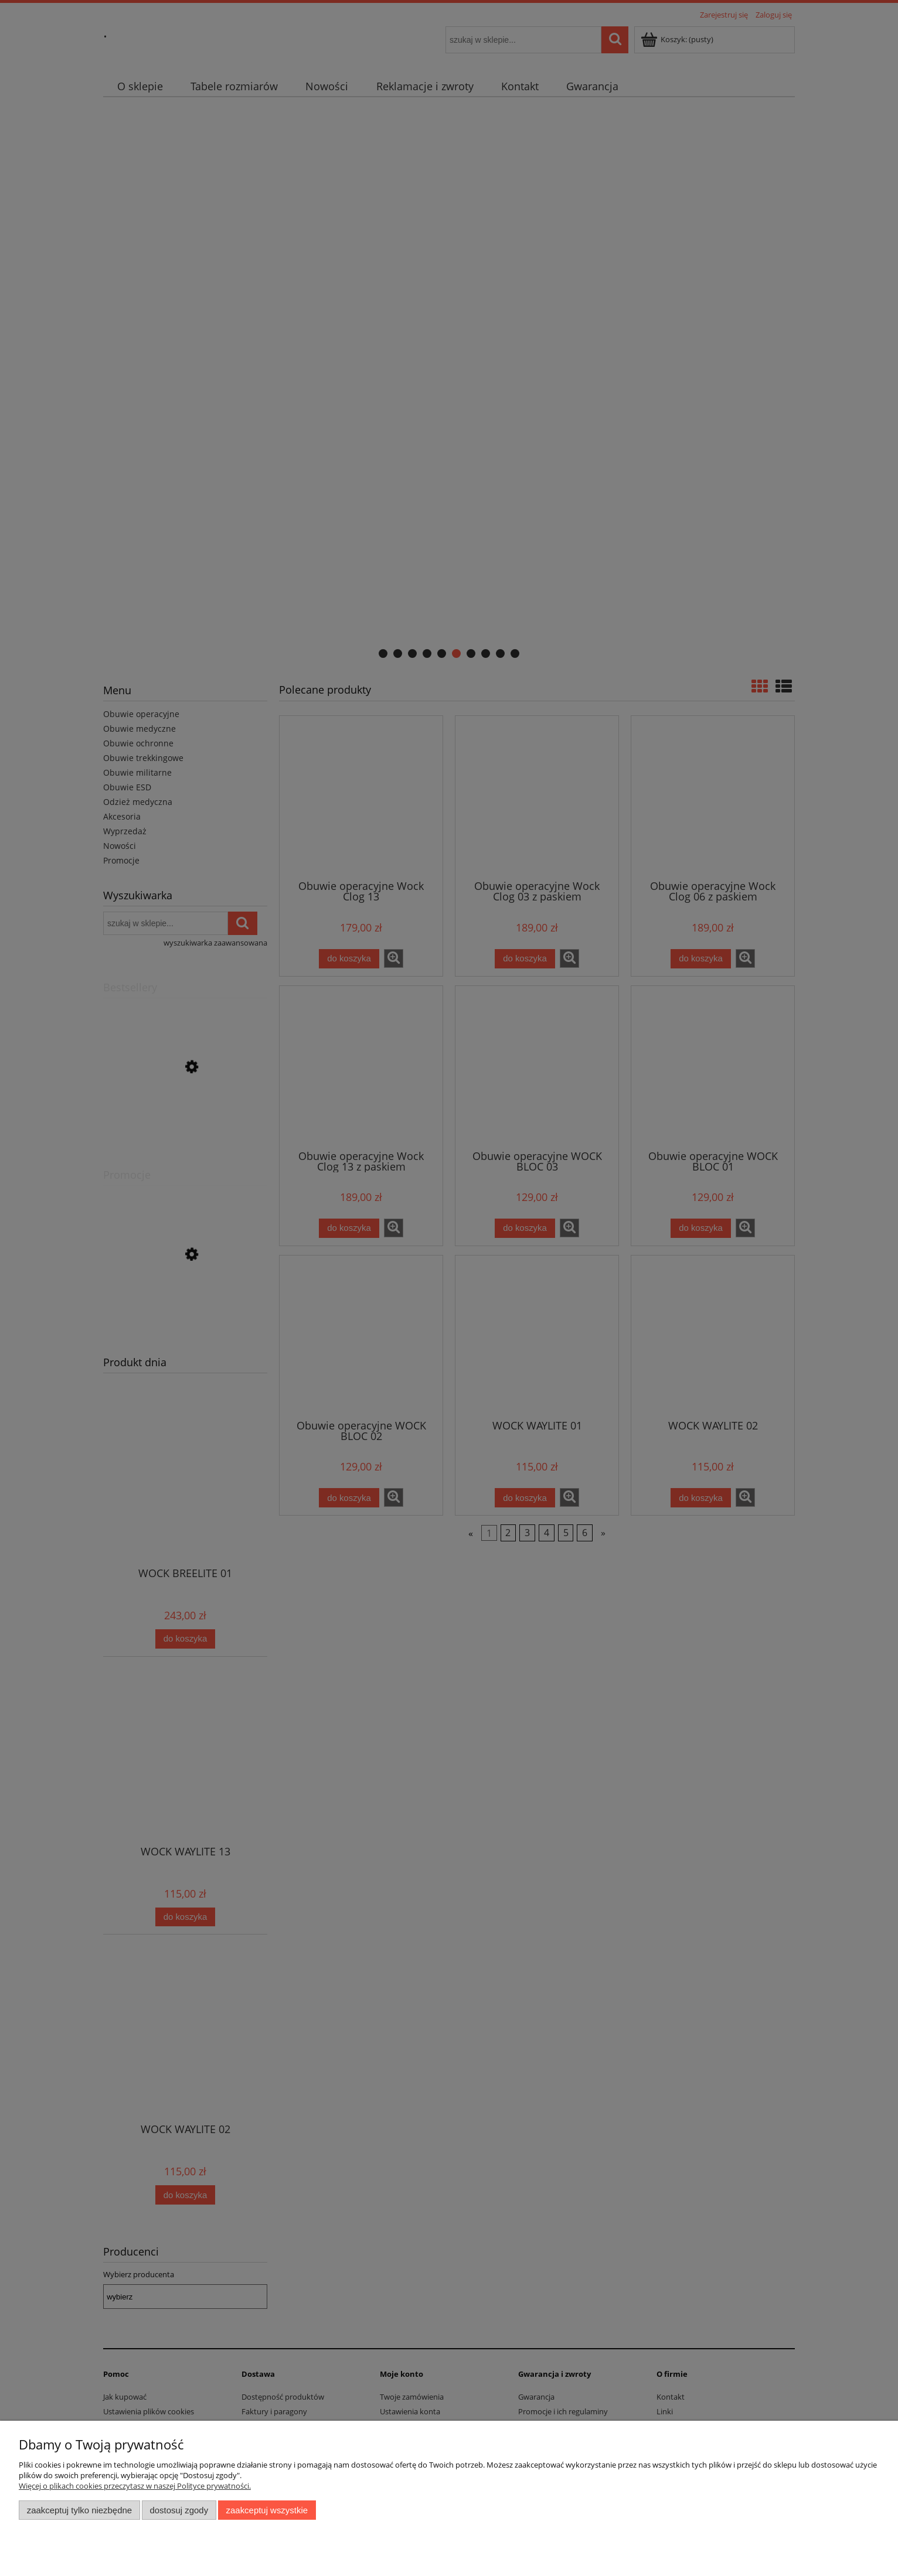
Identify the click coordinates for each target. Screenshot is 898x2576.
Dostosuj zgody (178, 2510)
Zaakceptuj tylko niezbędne (79, 2510)
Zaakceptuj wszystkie (267, 2510)
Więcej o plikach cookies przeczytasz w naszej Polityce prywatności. (135, 2486)
